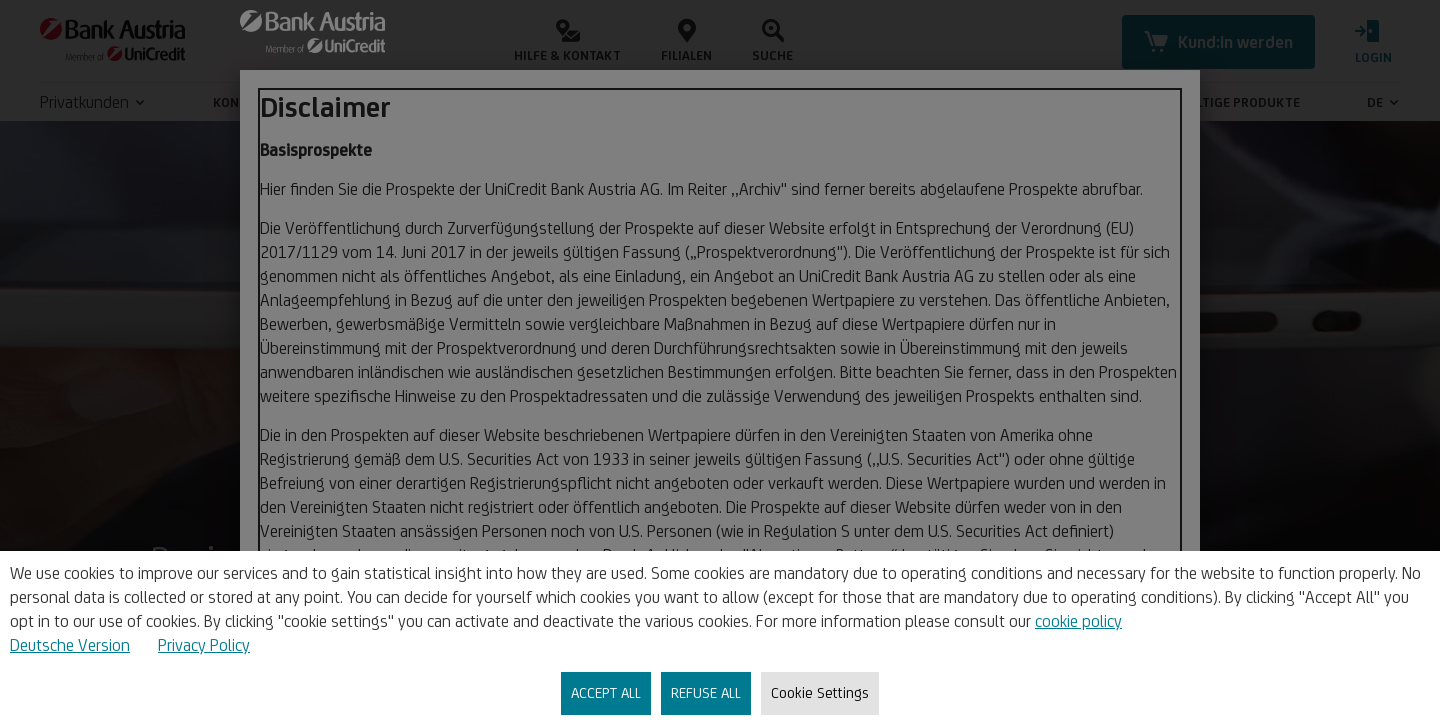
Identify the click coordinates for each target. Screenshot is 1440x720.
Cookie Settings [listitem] (820, 692)
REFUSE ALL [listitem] (706, 692)
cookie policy (1078, 621)
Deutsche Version (70, 645)
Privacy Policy (204, 645)
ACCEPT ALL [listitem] (606, 692)
